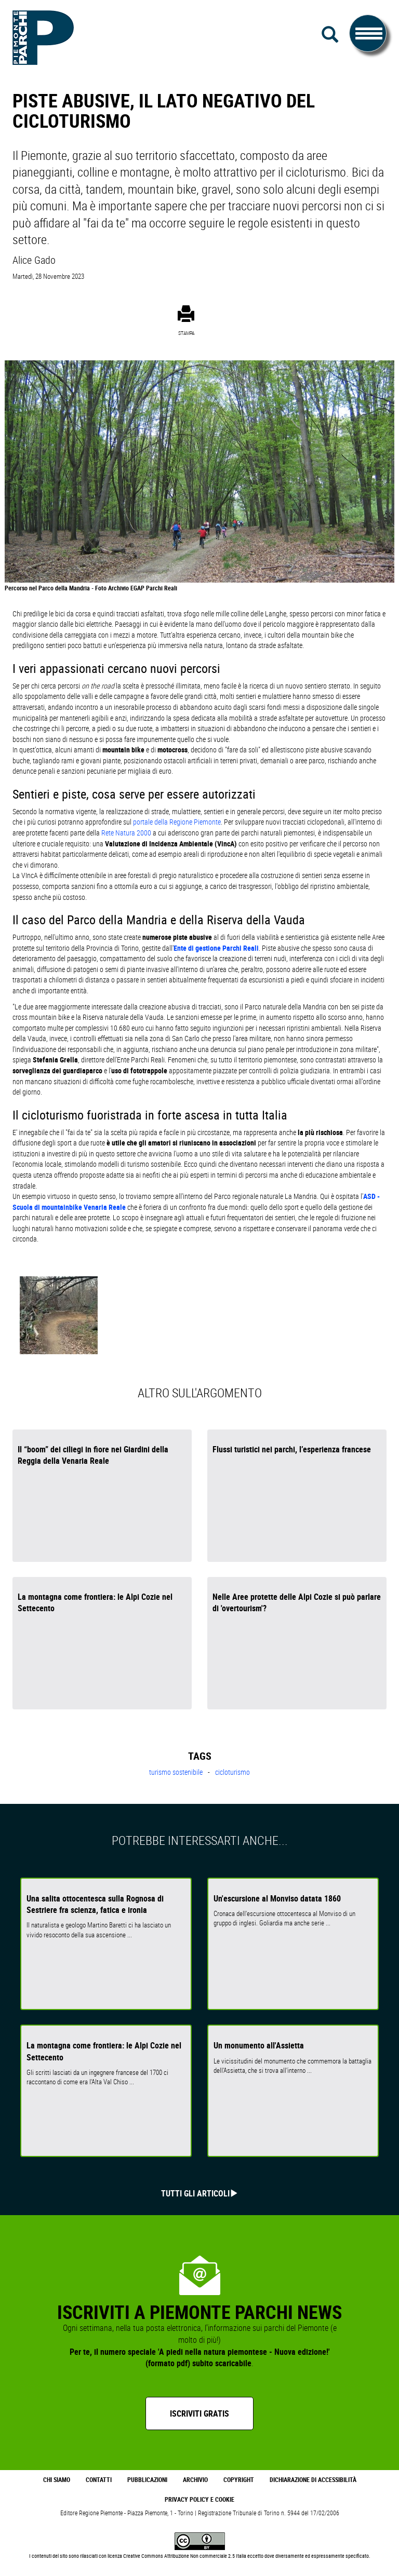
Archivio (195, 2479)
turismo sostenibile (176, 1772)
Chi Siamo (56, 2479)
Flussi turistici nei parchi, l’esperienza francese (291, 1449)
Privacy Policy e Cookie (199, 2499)
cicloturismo (232, 1772)
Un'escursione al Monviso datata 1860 (277, 1898)
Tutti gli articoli (195, 2193)
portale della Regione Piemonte (177, 822)
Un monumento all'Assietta (259, 2045)
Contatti (99, 2479)
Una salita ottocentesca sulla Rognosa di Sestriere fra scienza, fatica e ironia (95, 1904)
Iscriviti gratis (199, 2413)
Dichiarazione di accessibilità (313, 2479)
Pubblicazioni (147, 2479)
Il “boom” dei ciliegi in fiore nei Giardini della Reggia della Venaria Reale (93, 1455)
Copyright (238, 2479)
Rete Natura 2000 (126, 833)
